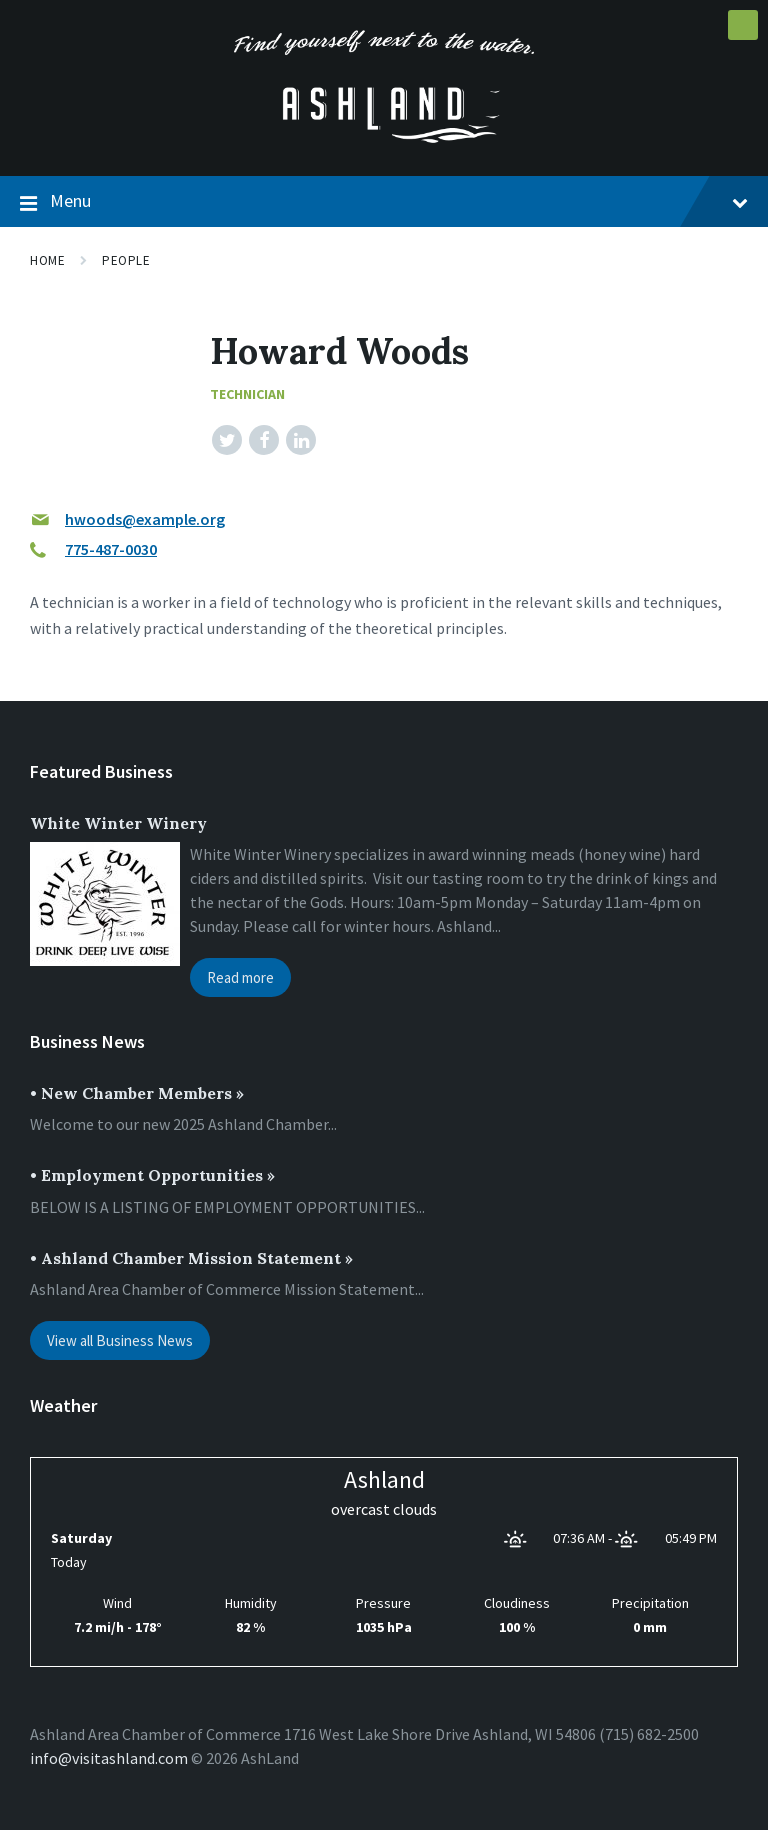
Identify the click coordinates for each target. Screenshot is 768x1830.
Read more (240, 977)
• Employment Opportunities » (152, 1175)
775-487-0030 (111, 549)
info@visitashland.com (109, 1758)
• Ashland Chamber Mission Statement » (191, 1258)
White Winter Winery (118, 823)
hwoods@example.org (145, 519)
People (126, 260)
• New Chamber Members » (137, 1093)
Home (47, 260)
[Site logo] (384, 137)
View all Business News (120, 1340)
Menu (384, 202)
